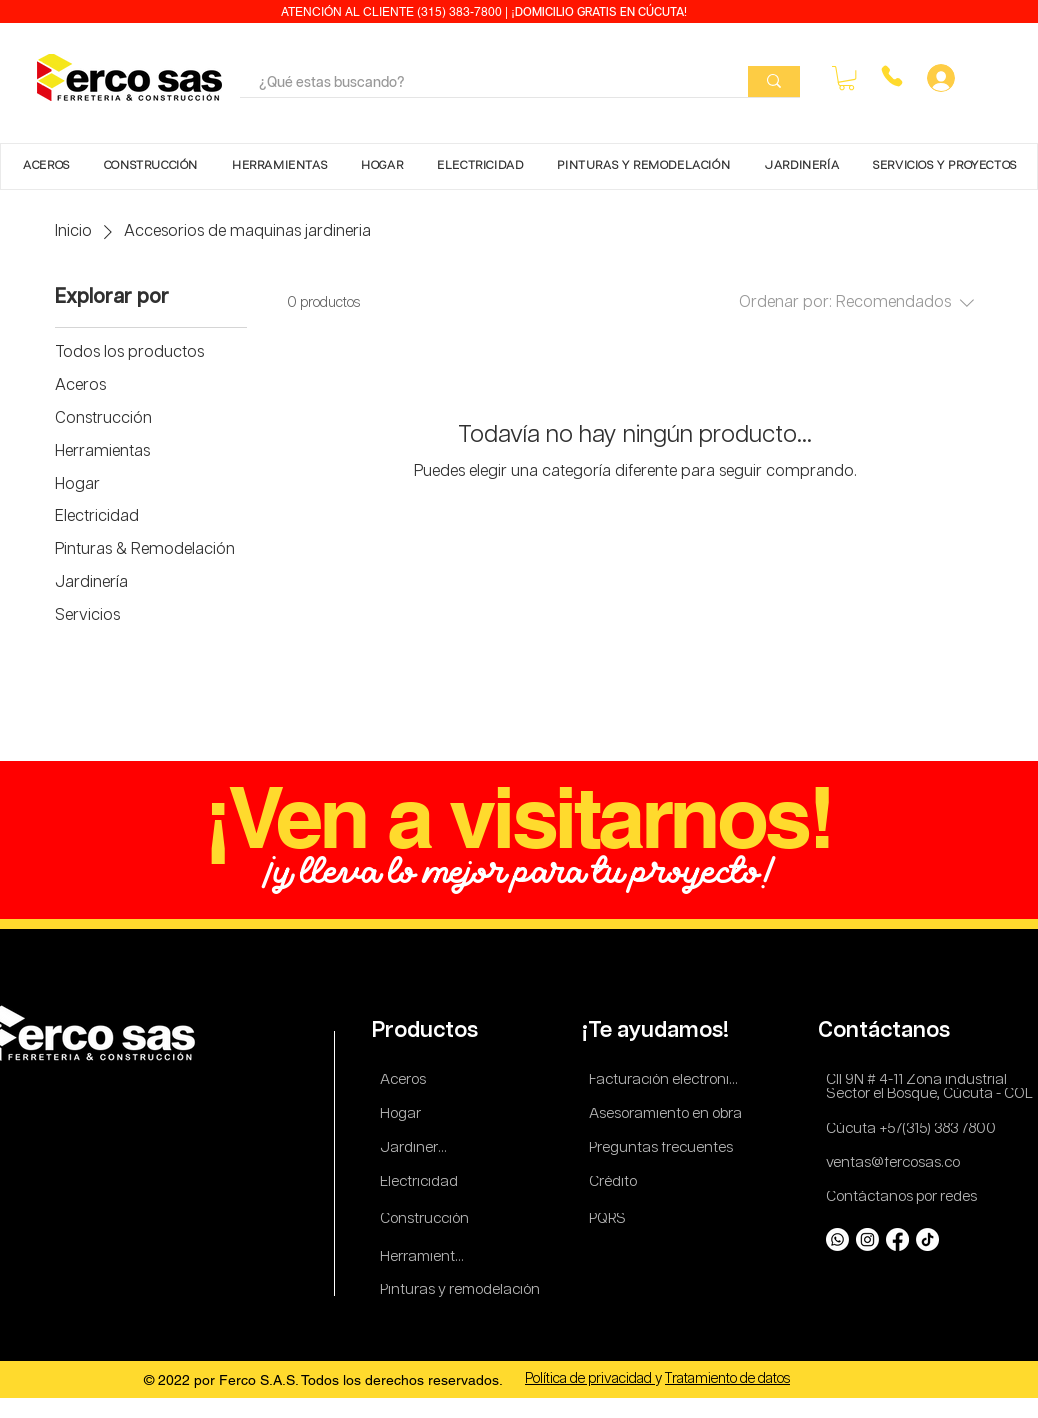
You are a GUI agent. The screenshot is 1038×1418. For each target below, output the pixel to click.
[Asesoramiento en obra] (668, 1114)
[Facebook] (897, 1239)
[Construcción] (425, 1219)
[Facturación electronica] (668, 1080)
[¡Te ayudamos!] (658, 1031)
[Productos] (427, 1031)
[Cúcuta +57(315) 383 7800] (915, 1129)
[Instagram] (867, 1239)
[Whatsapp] (837, 1239)
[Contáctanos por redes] (905, 1197)
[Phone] (891, 76)
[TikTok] (927, 1239)
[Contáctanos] (888, 1031)
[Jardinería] (415, 1148)
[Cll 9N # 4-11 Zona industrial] (928, 1080)
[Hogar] (406, 1114)
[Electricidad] (422, 1182)
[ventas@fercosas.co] (899, 1163)
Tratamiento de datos (727, 1379)
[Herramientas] (425, 1257)
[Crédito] (615, 1182)
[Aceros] (406, 1080)
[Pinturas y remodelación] (461, 1290)
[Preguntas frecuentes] (662, 1148)
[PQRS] (611, 1219)
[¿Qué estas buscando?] (479, 84)
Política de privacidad (590, 1379)
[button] (846, 78)
